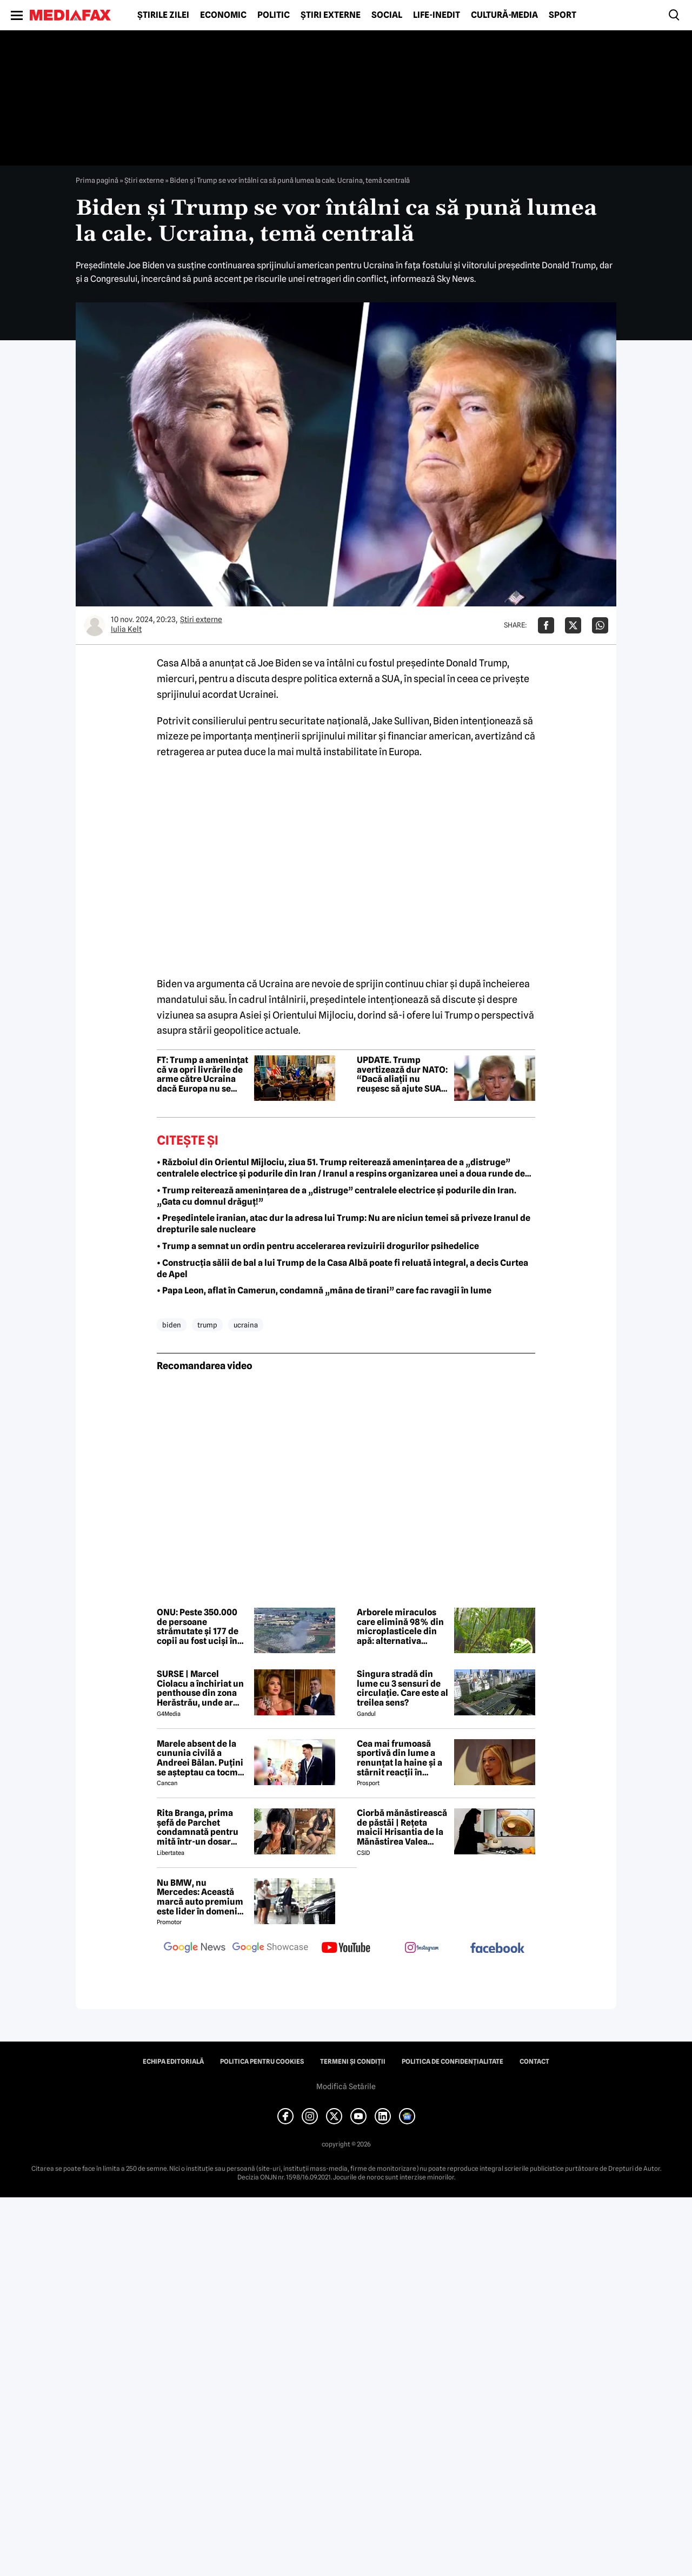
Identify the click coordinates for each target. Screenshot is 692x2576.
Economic (223, 15)
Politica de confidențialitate (452, 2061)
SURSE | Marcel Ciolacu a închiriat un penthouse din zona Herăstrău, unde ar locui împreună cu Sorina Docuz (200, 1688)
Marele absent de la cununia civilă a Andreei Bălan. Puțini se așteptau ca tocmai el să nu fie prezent (201, 1758)
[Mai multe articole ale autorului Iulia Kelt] (94, 625)
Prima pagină (97, 180)
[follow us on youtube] (346, 1948)
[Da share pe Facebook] (546, 625)
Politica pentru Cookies (262, 2061)
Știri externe (331, 15)
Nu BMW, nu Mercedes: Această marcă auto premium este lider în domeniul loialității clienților (201, 1897)
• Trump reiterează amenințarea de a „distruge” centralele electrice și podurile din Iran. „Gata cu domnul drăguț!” (336, 1196)
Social (386, 15)
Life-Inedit (436, 15)
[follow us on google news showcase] (270, 1948)
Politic (273, 15)
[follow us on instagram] (422, 1948)
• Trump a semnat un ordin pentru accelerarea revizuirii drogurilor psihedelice (318, 1246)
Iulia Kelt (126, 629)
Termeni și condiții (352, 2061)
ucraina (246, 1324)
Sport (562, 15)
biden (171, 1324)
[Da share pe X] (573, 625)
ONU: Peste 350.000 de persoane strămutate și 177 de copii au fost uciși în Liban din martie (197, 1627)
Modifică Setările (346, 2086)
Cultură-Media (504, 15)
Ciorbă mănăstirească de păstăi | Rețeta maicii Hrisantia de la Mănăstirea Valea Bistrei (402, 1827)
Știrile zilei (163, 15)
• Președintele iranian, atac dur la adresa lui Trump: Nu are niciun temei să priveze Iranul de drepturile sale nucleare (343, 1223)
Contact (534, 2061)
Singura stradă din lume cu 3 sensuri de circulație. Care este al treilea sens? (402, 1688)
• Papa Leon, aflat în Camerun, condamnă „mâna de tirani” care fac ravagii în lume (324, 1290)
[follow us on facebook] (497, 1949)
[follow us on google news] (194, 1948)
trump (207, 1324)
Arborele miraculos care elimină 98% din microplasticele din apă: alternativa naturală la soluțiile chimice (400, 1627)
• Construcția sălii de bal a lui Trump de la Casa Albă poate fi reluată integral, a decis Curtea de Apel (342, 1268)
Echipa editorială (173, 2061)
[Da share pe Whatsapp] (600, 625)
